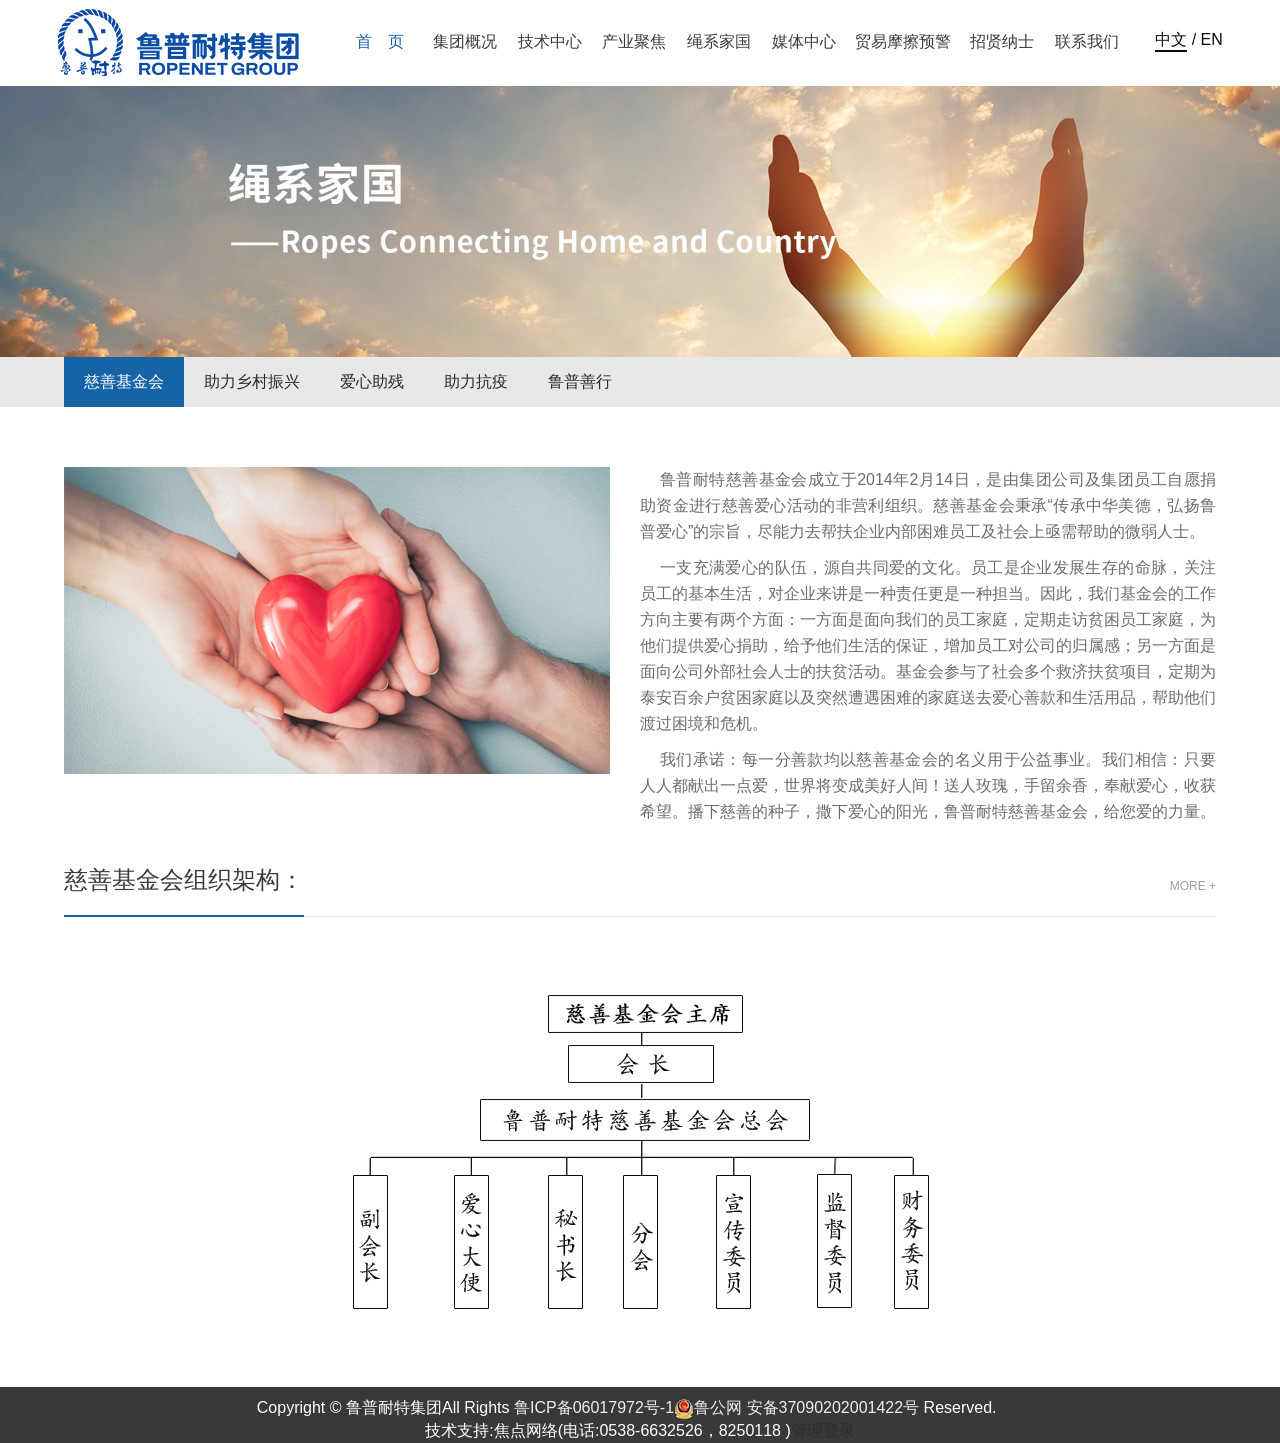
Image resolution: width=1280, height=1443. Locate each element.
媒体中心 (804, 41)
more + (1193, 886)
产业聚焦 (634, 41)
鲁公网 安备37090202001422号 (796, 1407)
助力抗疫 (476, 381)
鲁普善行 (580, 381)
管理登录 (823, 1430)
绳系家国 (719, 41)
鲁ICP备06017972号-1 (594, 1407)
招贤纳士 (1002, 41)
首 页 (380, 41)
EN (1212, 39)
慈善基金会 (124, 381)
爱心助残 (372, 381)
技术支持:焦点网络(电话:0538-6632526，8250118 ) (608, 1430)
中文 (1171, 39)
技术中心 (550, 41)
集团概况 (465, 41)
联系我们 (1087, 41)
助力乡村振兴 (252, 381)
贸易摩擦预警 (903, 41)
